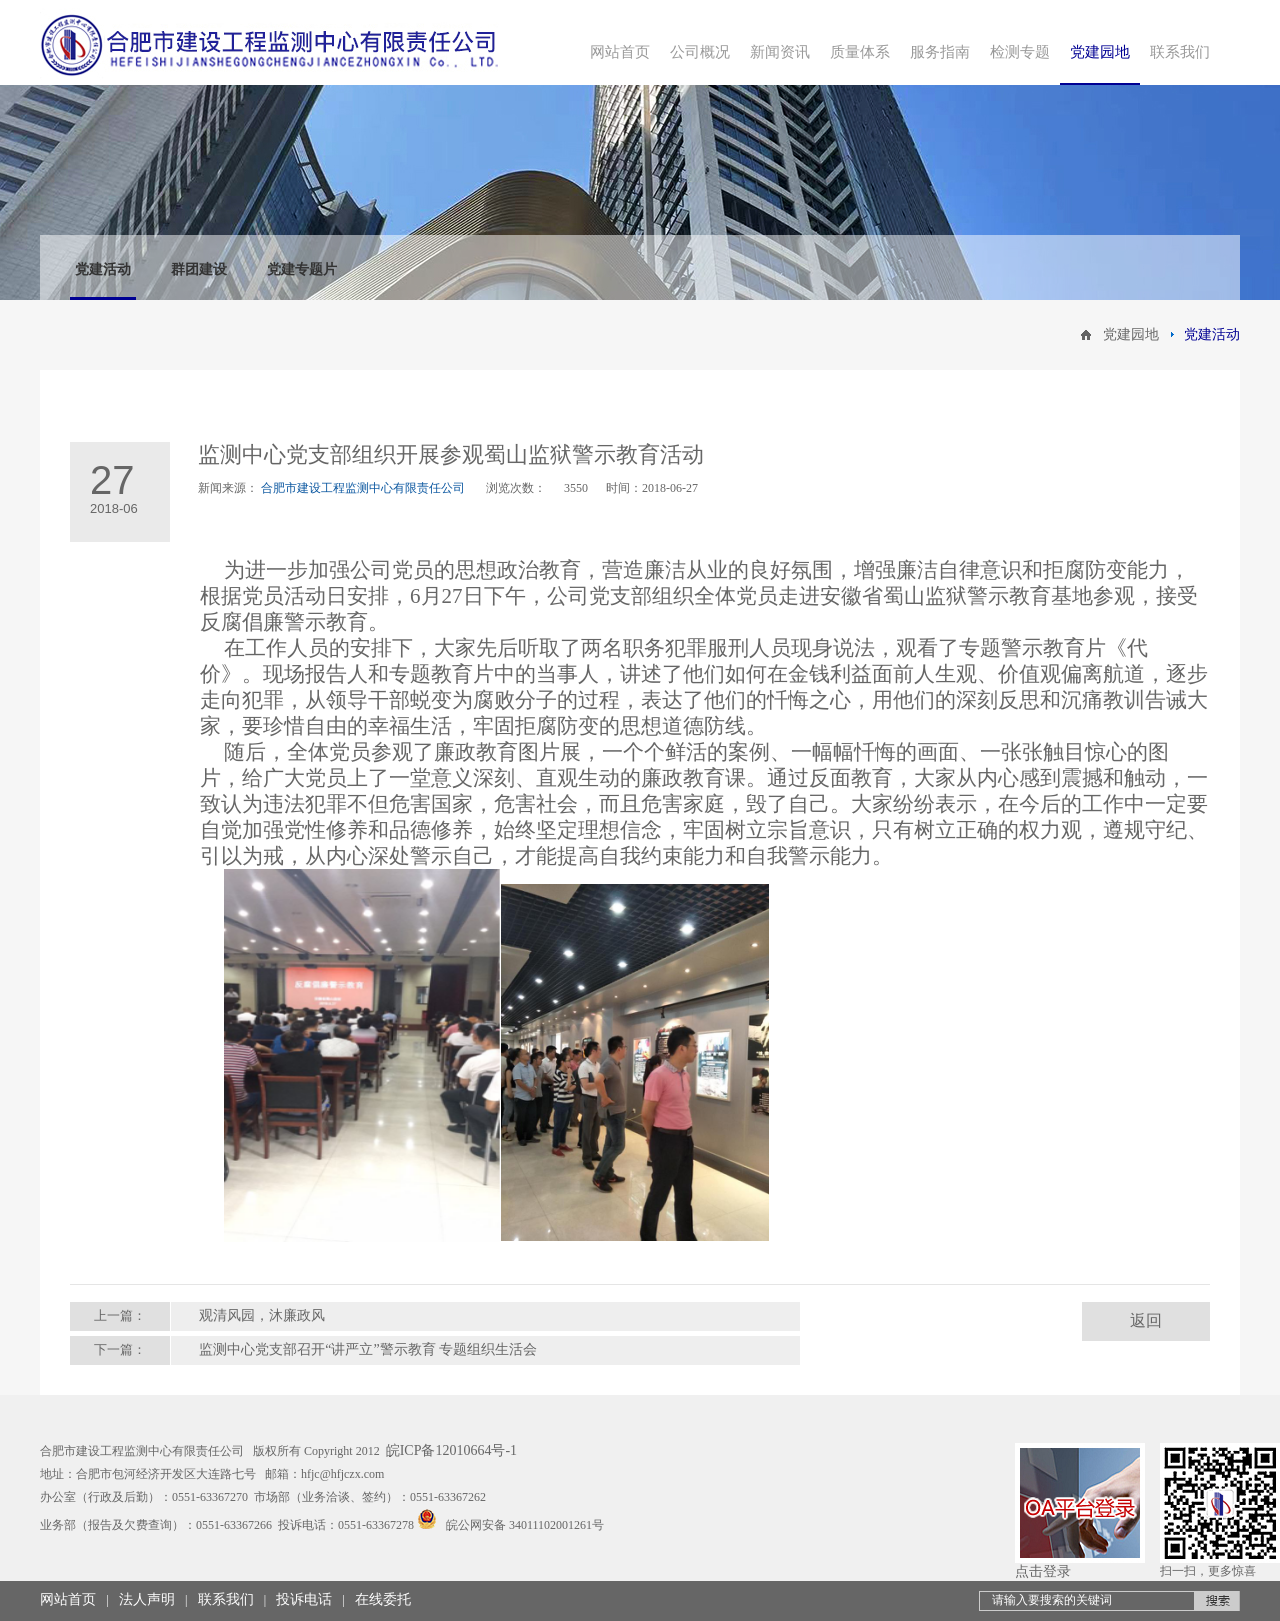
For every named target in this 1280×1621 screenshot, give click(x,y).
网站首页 (68, 1599)
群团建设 (199, 269)
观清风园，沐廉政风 (262, 1315)
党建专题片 (302, 269)
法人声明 (147, 1599)
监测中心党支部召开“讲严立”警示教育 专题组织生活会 (368, 1349)
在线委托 (383, 1599)
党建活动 (103, 269)
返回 (1146, 1320)
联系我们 (226, 1599)
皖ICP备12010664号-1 (451, 1450)
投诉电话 (304, 1599)
